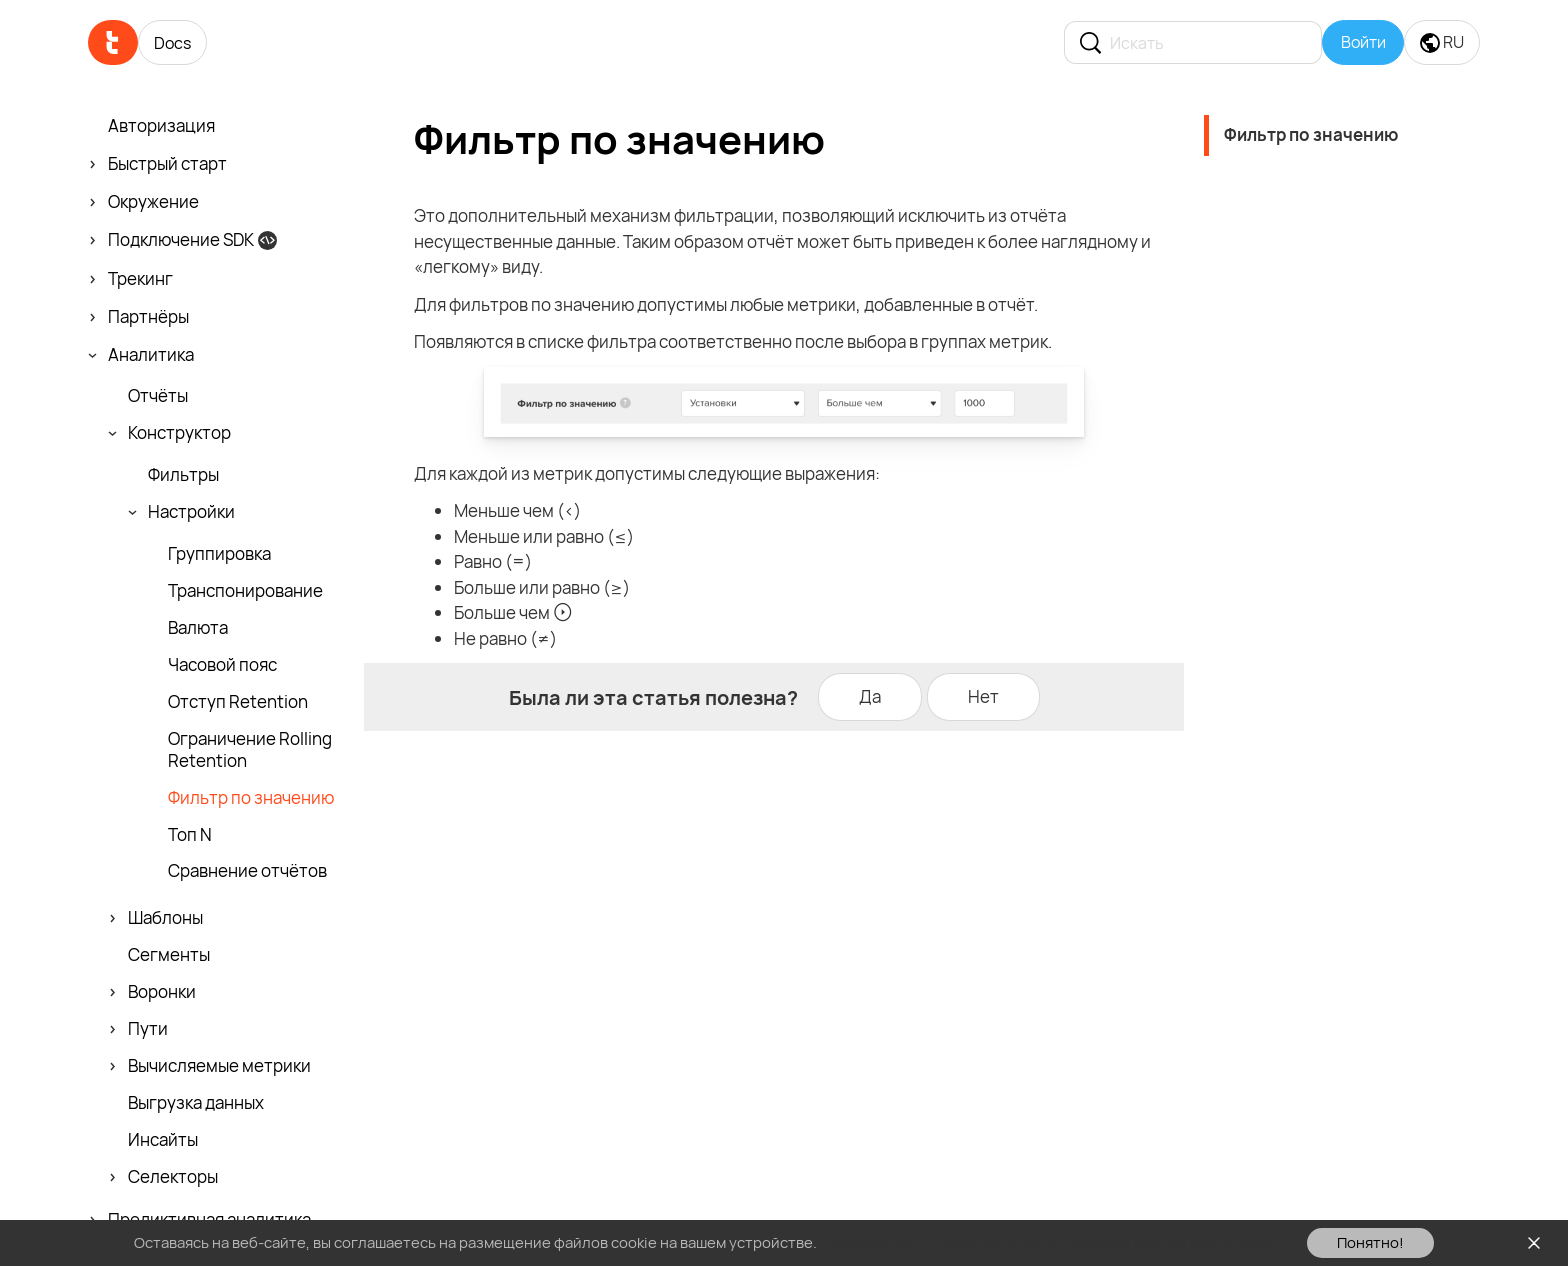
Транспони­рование (245, 591)
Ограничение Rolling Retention (250, 750)
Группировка (219, 554)
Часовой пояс (222, 665)
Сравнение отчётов (247, 871)
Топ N (190, 835)
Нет (983, 696)
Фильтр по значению (251, 798)
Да (870, 696)
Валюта (198, 628)
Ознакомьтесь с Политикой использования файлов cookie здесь (1050, 1242)
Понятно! (1370, 1242)
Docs (172, 43)
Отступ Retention (238, 702)
